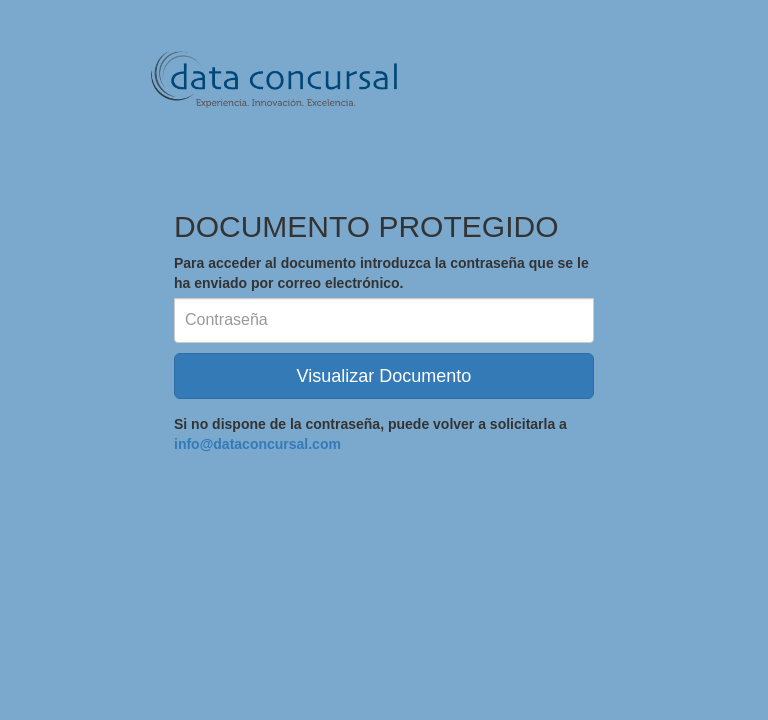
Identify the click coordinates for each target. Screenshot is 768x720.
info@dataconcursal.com (257, 444)
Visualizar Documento (384, 376)
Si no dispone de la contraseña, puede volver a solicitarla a (370, 434)
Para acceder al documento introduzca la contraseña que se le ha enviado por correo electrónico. (381, 273)
